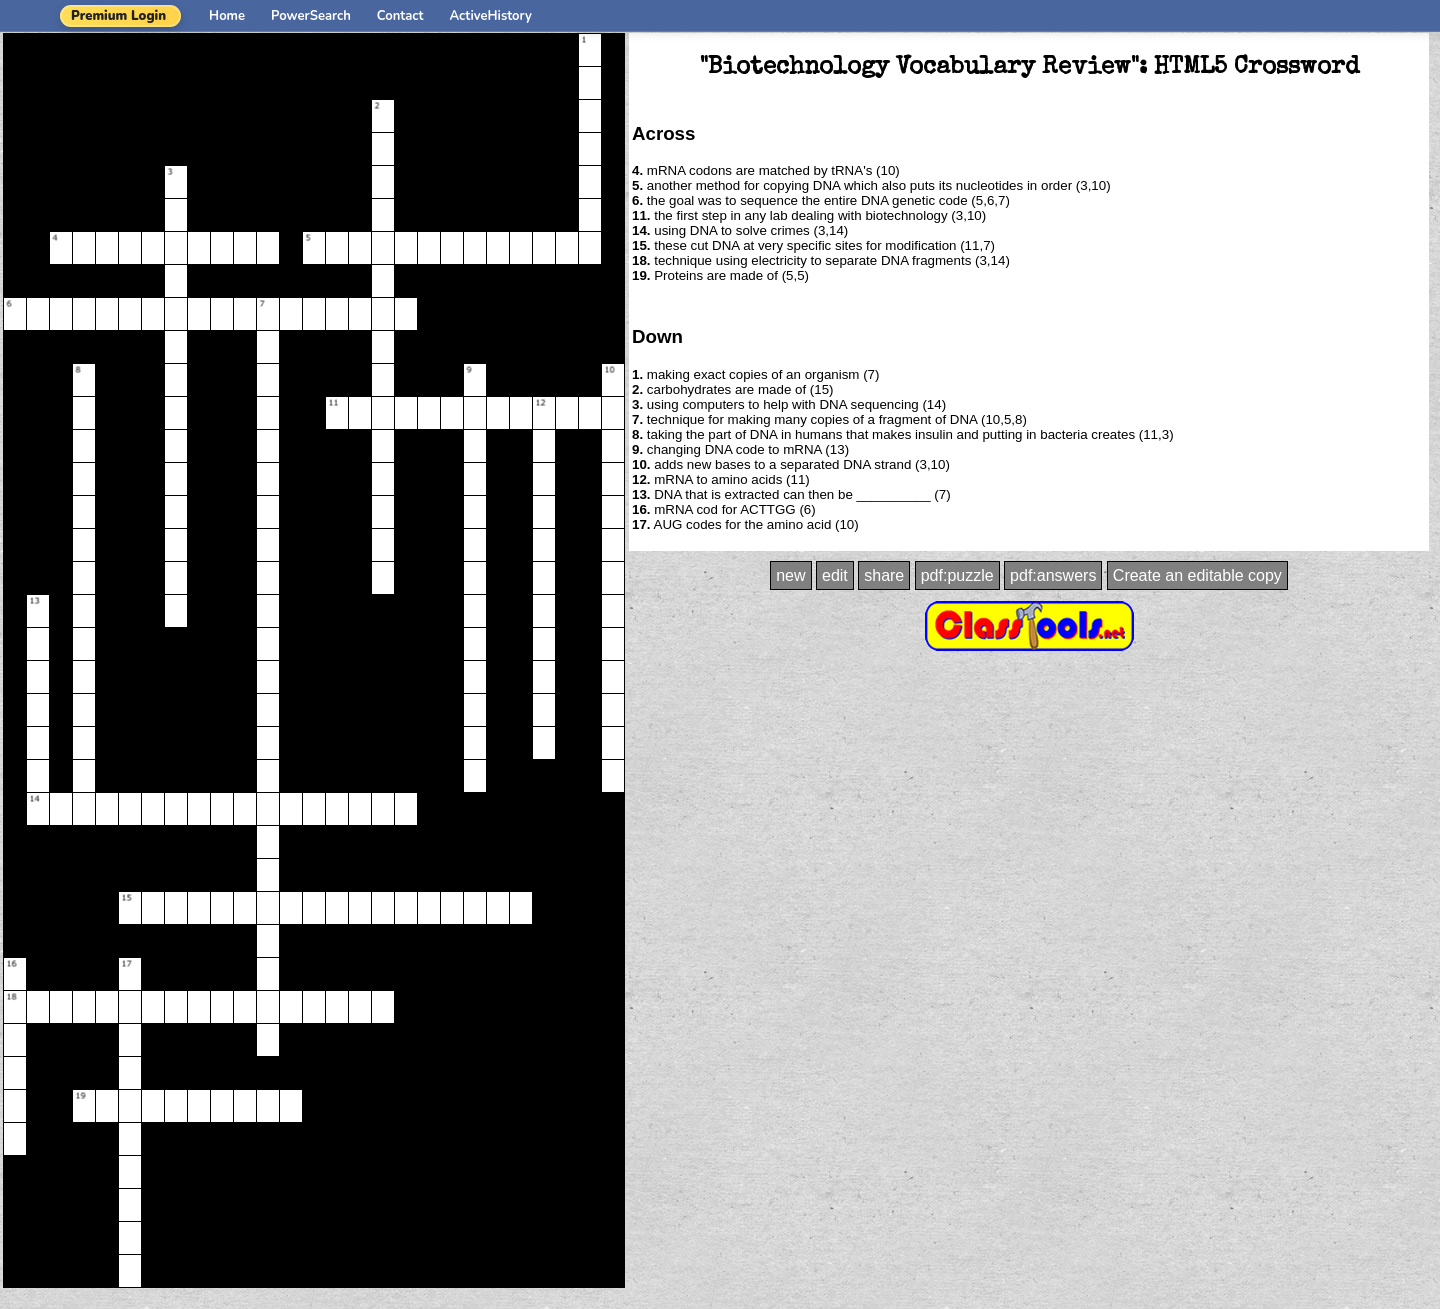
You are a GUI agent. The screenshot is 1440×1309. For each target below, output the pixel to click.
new (790, 575)
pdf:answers (1053, 575)
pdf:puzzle (957, 575)
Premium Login (118, 16)
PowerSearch (311, 16)
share (884, 575)
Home (227, 16)
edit (835, 575)
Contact (400, 16)
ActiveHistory (491, 16)
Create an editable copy (1197, 575)
